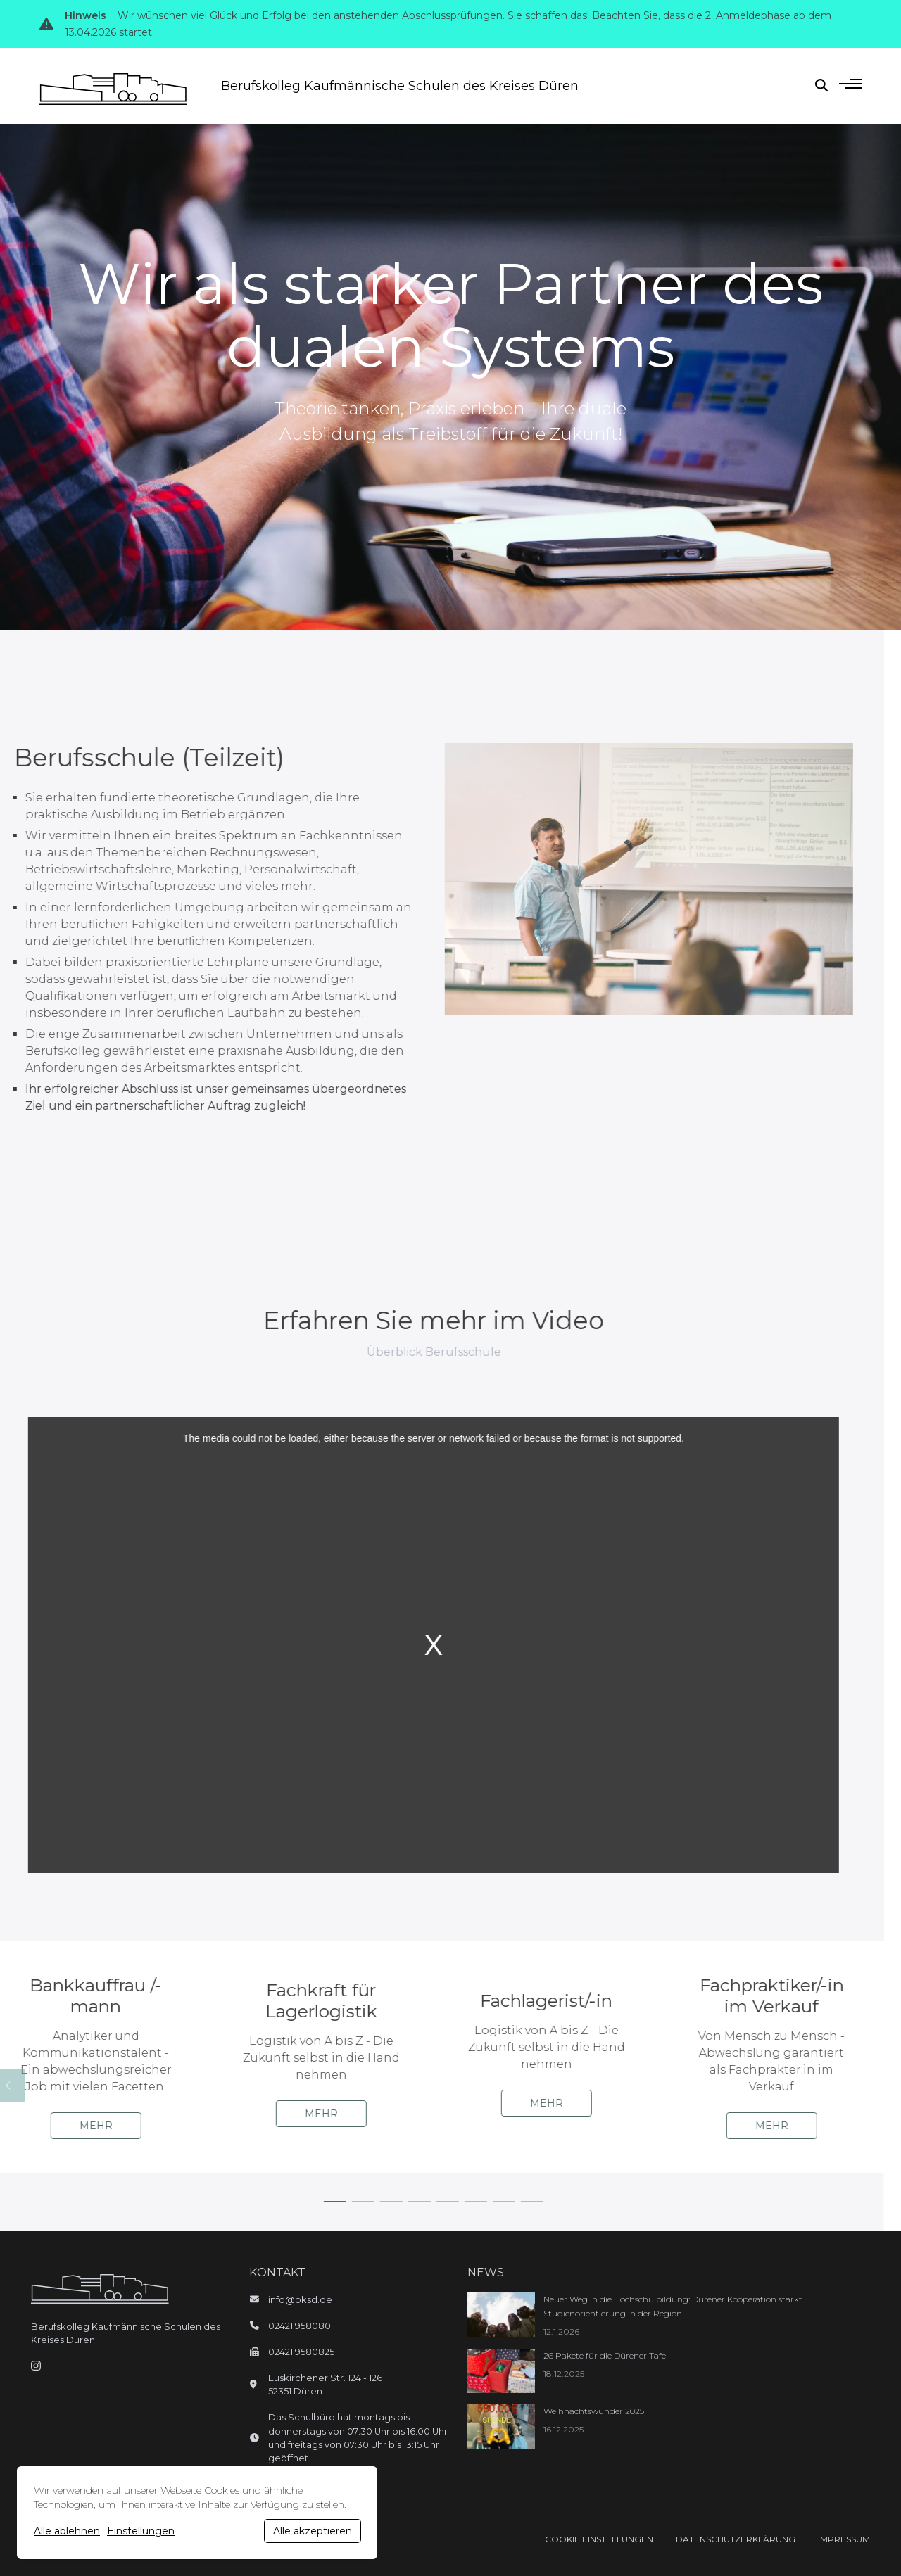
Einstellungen (141, 2531)
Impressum (844, 2539)
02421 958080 (299, 2326)
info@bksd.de (300, 2300)
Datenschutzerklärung (735, 2539)
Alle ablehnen (67, 2531)
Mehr (60, 2125)
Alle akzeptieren (312, 2531)
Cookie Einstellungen (599, 2539)
